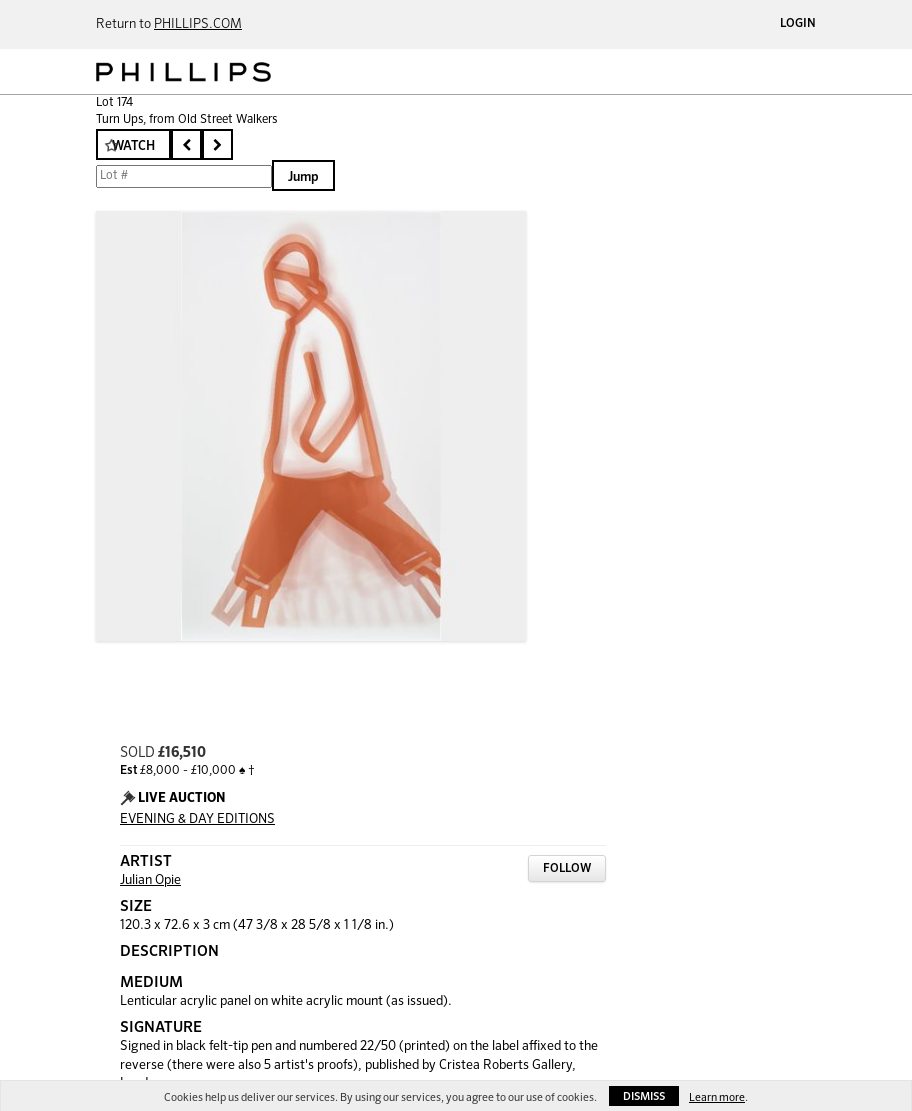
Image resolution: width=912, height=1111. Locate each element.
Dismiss (644, 1096)
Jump (303, 177)
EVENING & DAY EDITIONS (197, 819)
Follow (567, 869)
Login (798, 24)
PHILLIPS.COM (198, 24)
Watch (133, 146)
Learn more (717, 1097)
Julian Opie (150, 880)
